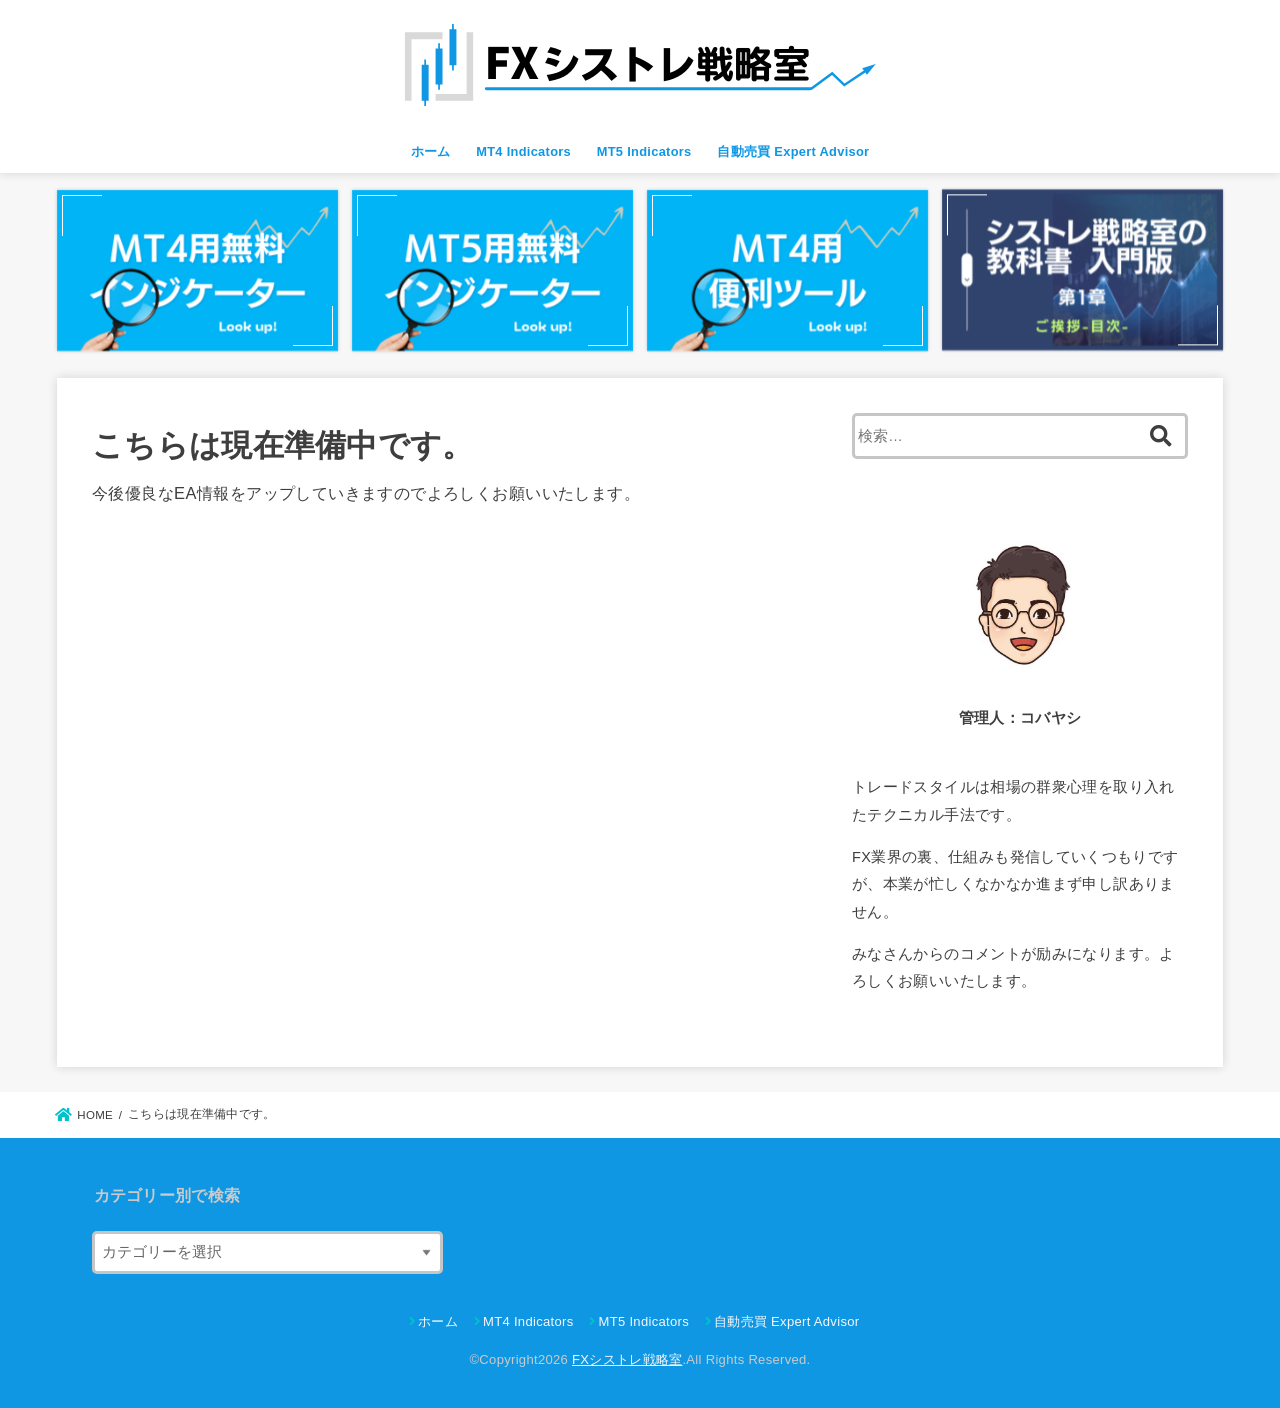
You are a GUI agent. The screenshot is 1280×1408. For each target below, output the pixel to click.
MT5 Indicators (644, 151)
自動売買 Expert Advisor (793, 151)
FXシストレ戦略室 (627, 1359)
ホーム (431, 151)
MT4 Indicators (523, 151)
